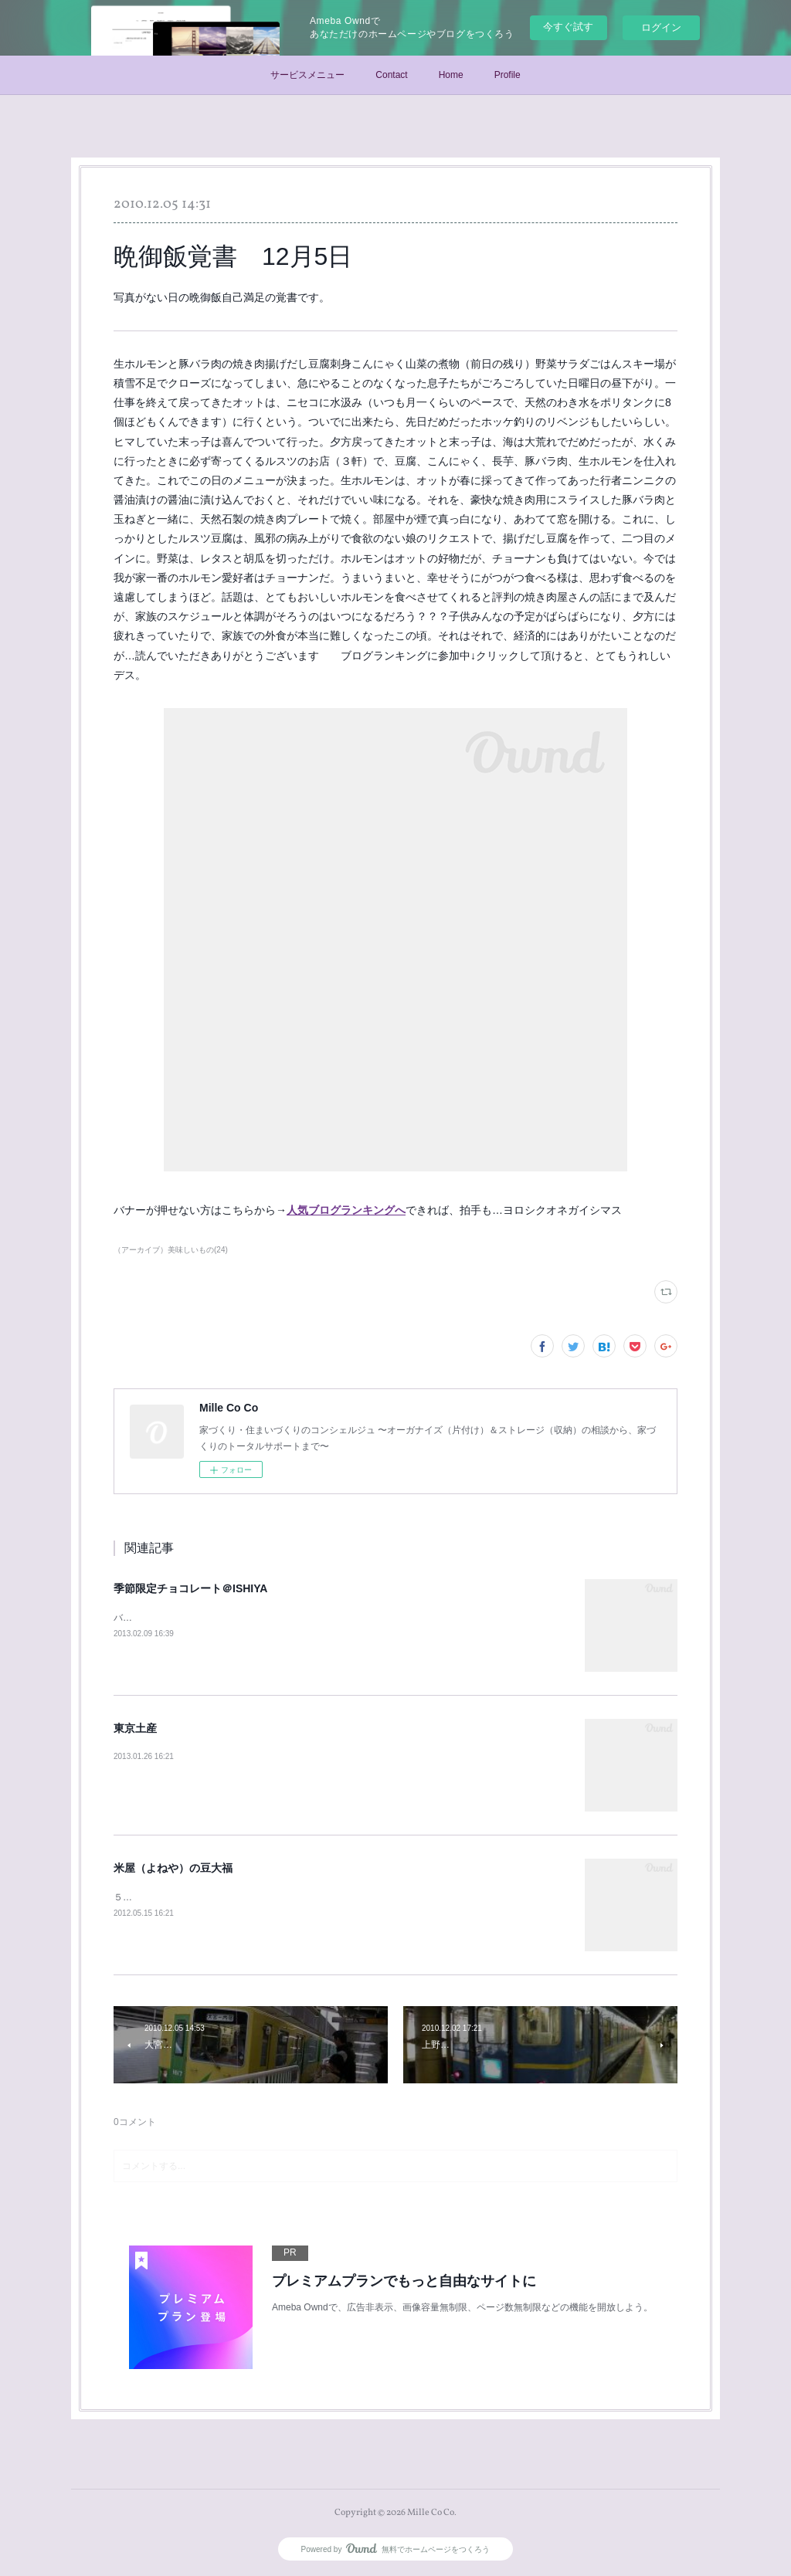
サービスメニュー (307, 74)
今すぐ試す (568, 26)
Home (451, 74)
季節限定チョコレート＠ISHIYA (190, 1588)
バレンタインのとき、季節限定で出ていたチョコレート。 (234, 1617)
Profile (507, 74)
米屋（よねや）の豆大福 (173, 1868)
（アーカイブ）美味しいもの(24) (171, 1250)
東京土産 (135, 1728)
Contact (391, 74)
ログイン (661, 27)
